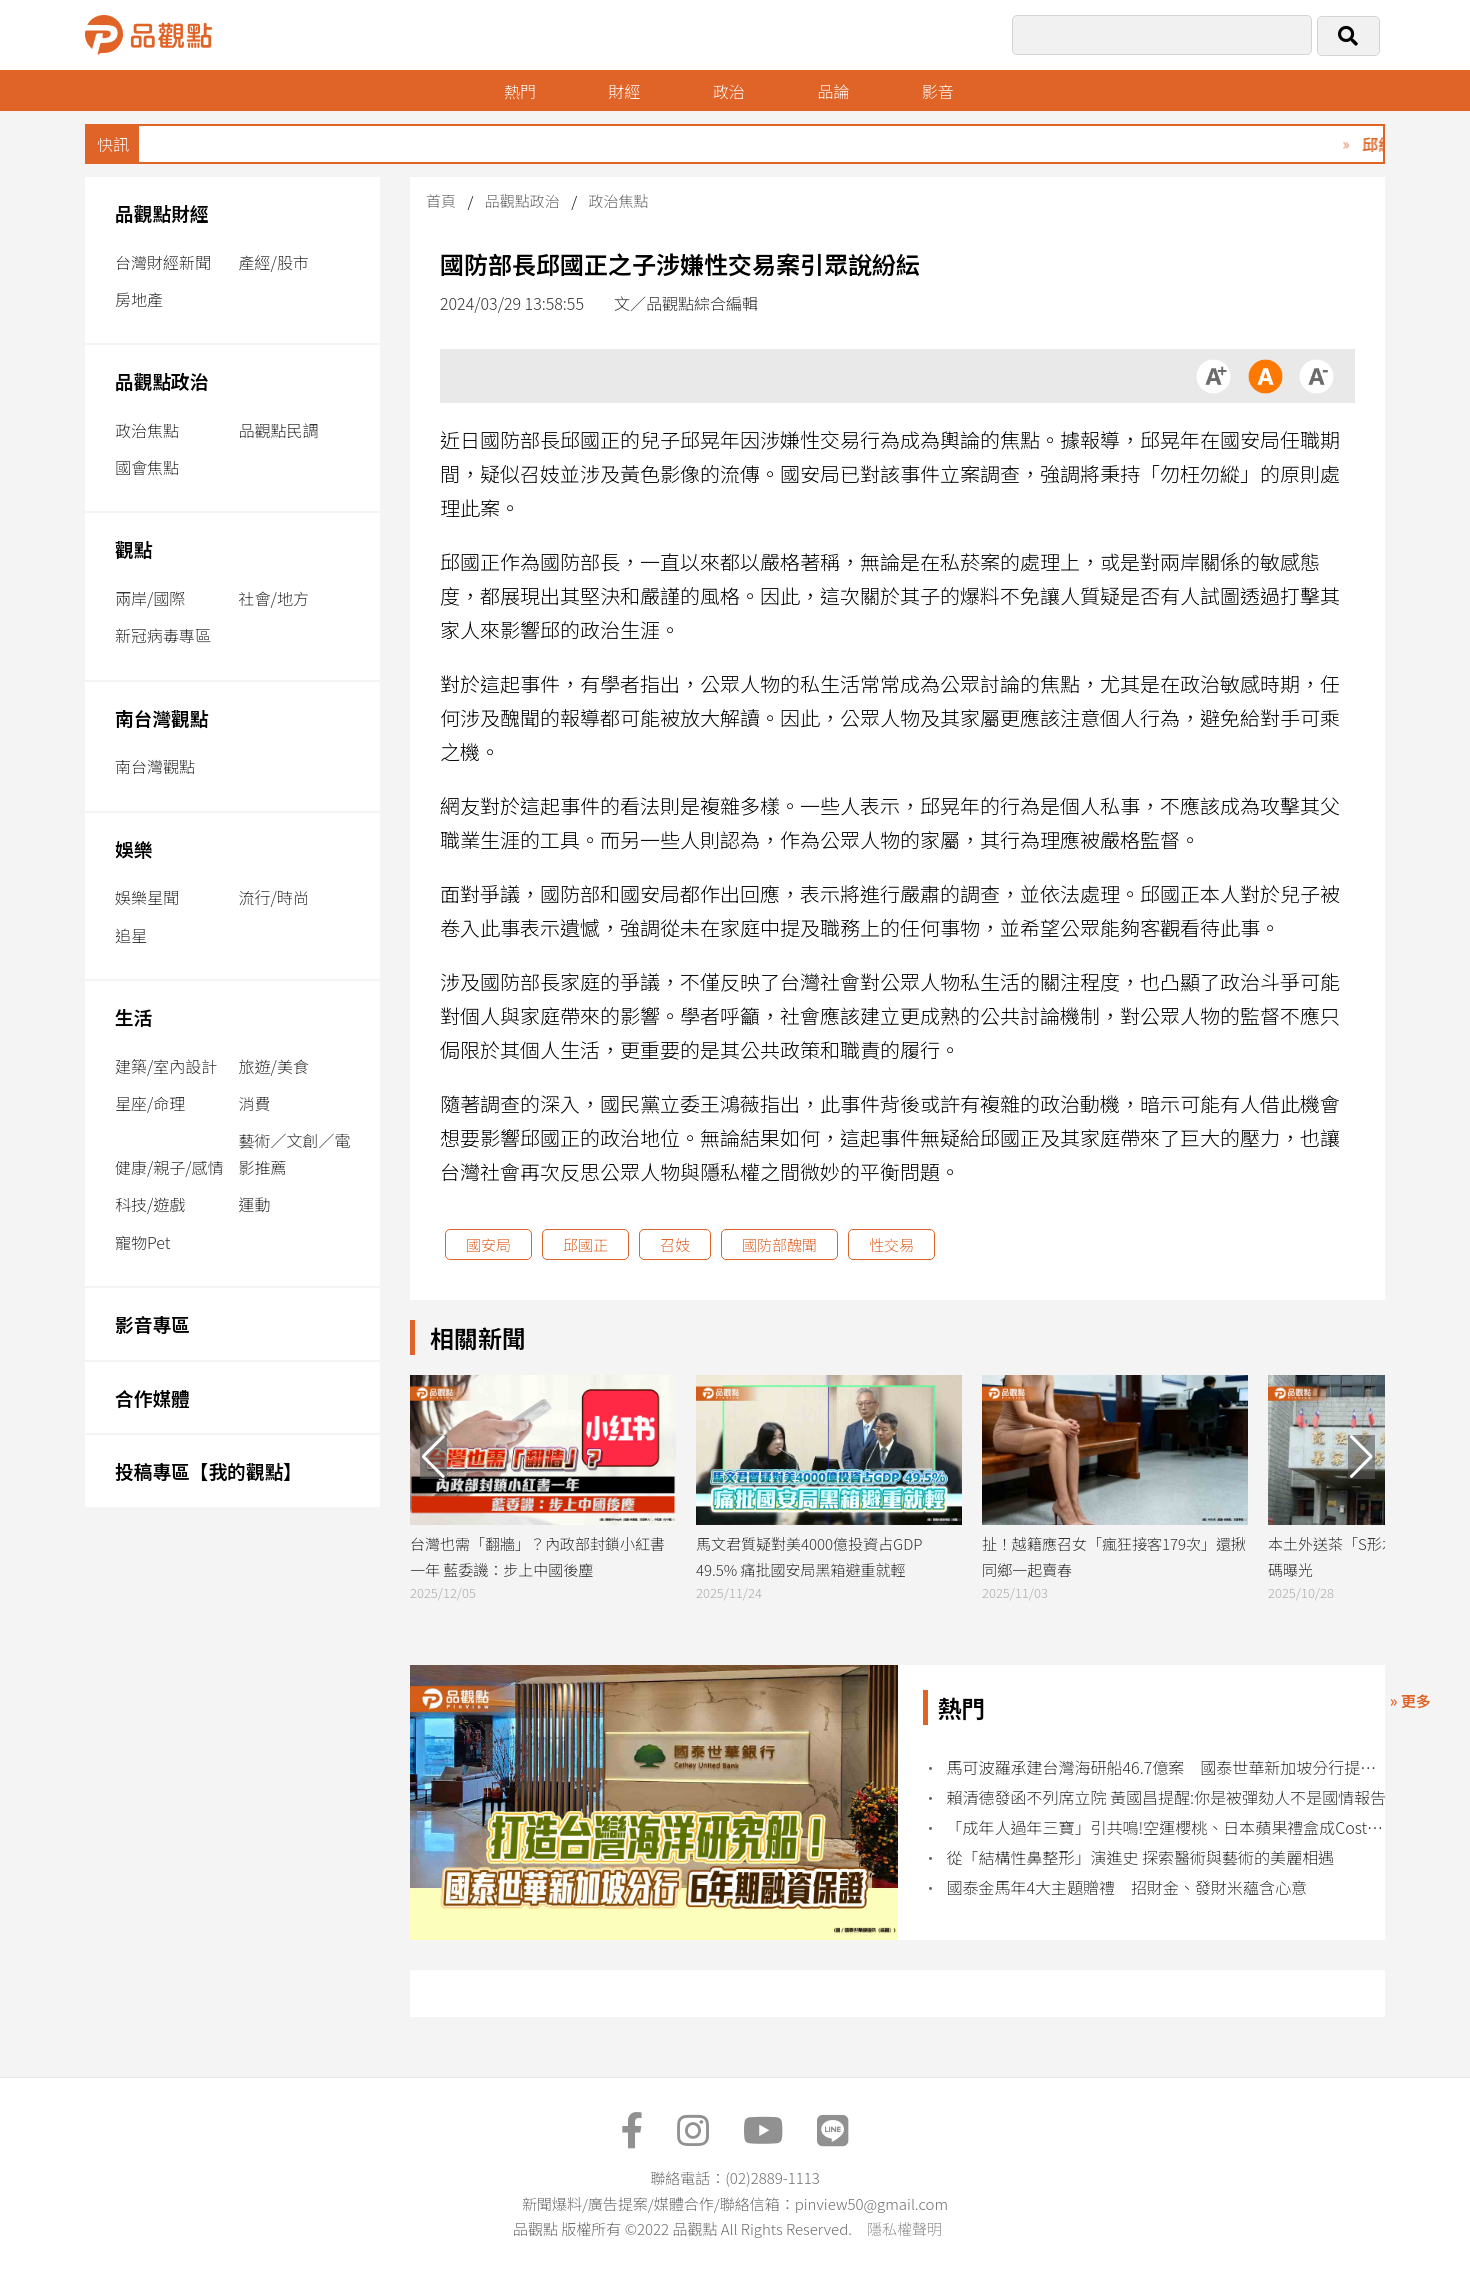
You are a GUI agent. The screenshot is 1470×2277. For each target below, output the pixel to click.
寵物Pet (142, 1242)
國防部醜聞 (779, 1244)
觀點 (133, 548)
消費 (255, 1103)
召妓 (675, 1244)
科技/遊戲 (150, 1204)
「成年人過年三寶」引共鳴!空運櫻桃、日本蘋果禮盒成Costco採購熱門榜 (1167, 1827)
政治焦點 (147, 430)
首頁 (441, 200)
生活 (133, 1016)
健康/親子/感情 (169, 1167)
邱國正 (585, 1244)
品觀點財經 (162, 212)
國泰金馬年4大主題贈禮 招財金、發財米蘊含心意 (1127, 1887)
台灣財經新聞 (163, 262)
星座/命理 (150, 1103)
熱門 (520, 91)
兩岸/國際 (150, 598)
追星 (131, 935)
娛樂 (133, 848)
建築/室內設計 (166, 1066)
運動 (255, 1204)
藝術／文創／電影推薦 (295, 1153)
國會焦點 (147, 467)
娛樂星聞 (147, 897)
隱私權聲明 (904, 2228)
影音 (938, 91)
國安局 (488, 1244)
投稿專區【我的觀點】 (208, 1470)
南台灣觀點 (162, 717)
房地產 (139, 299)
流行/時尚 (274, 897)
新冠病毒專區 (163, 635)
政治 (729, 91)
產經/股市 (274, 262)
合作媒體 (152, 1397)
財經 (624, 91)
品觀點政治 (162, 380)
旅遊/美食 (274, 1066)
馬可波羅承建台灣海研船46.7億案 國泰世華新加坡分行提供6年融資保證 (1167, 1767)
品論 (833, 91)
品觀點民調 (279, 430)
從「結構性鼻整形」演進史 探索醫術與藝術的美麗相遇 (1141, 1857)
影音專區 (152, 1323)
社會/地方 (274, 598)
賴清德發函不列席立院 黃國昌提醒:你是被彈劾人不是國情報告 (1167, 1797)
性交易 (891, 1244)
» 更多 (1410, 1700)
